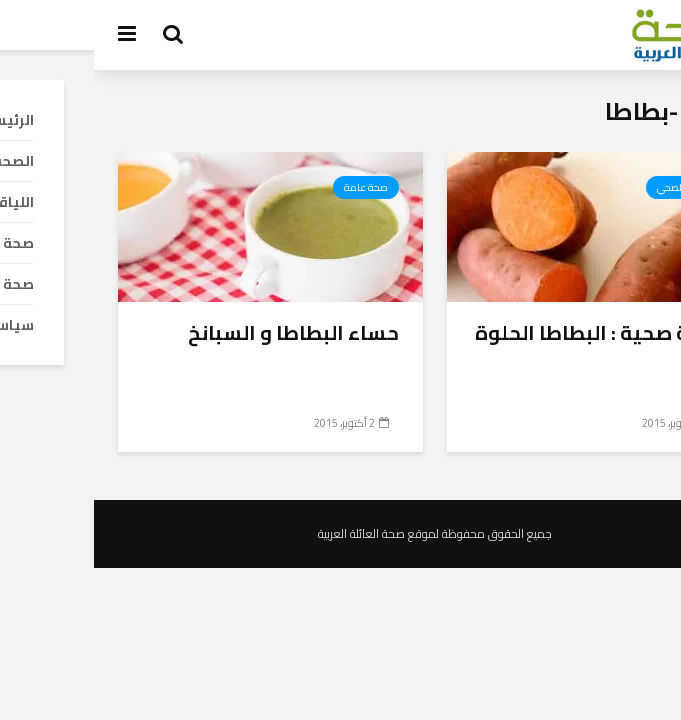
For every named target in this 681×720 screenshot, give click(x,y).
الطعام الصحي (592, 187)
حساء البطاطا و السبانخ (199, 333)
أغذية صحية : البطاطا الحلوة (507, 333)
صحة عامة (272, 187)
